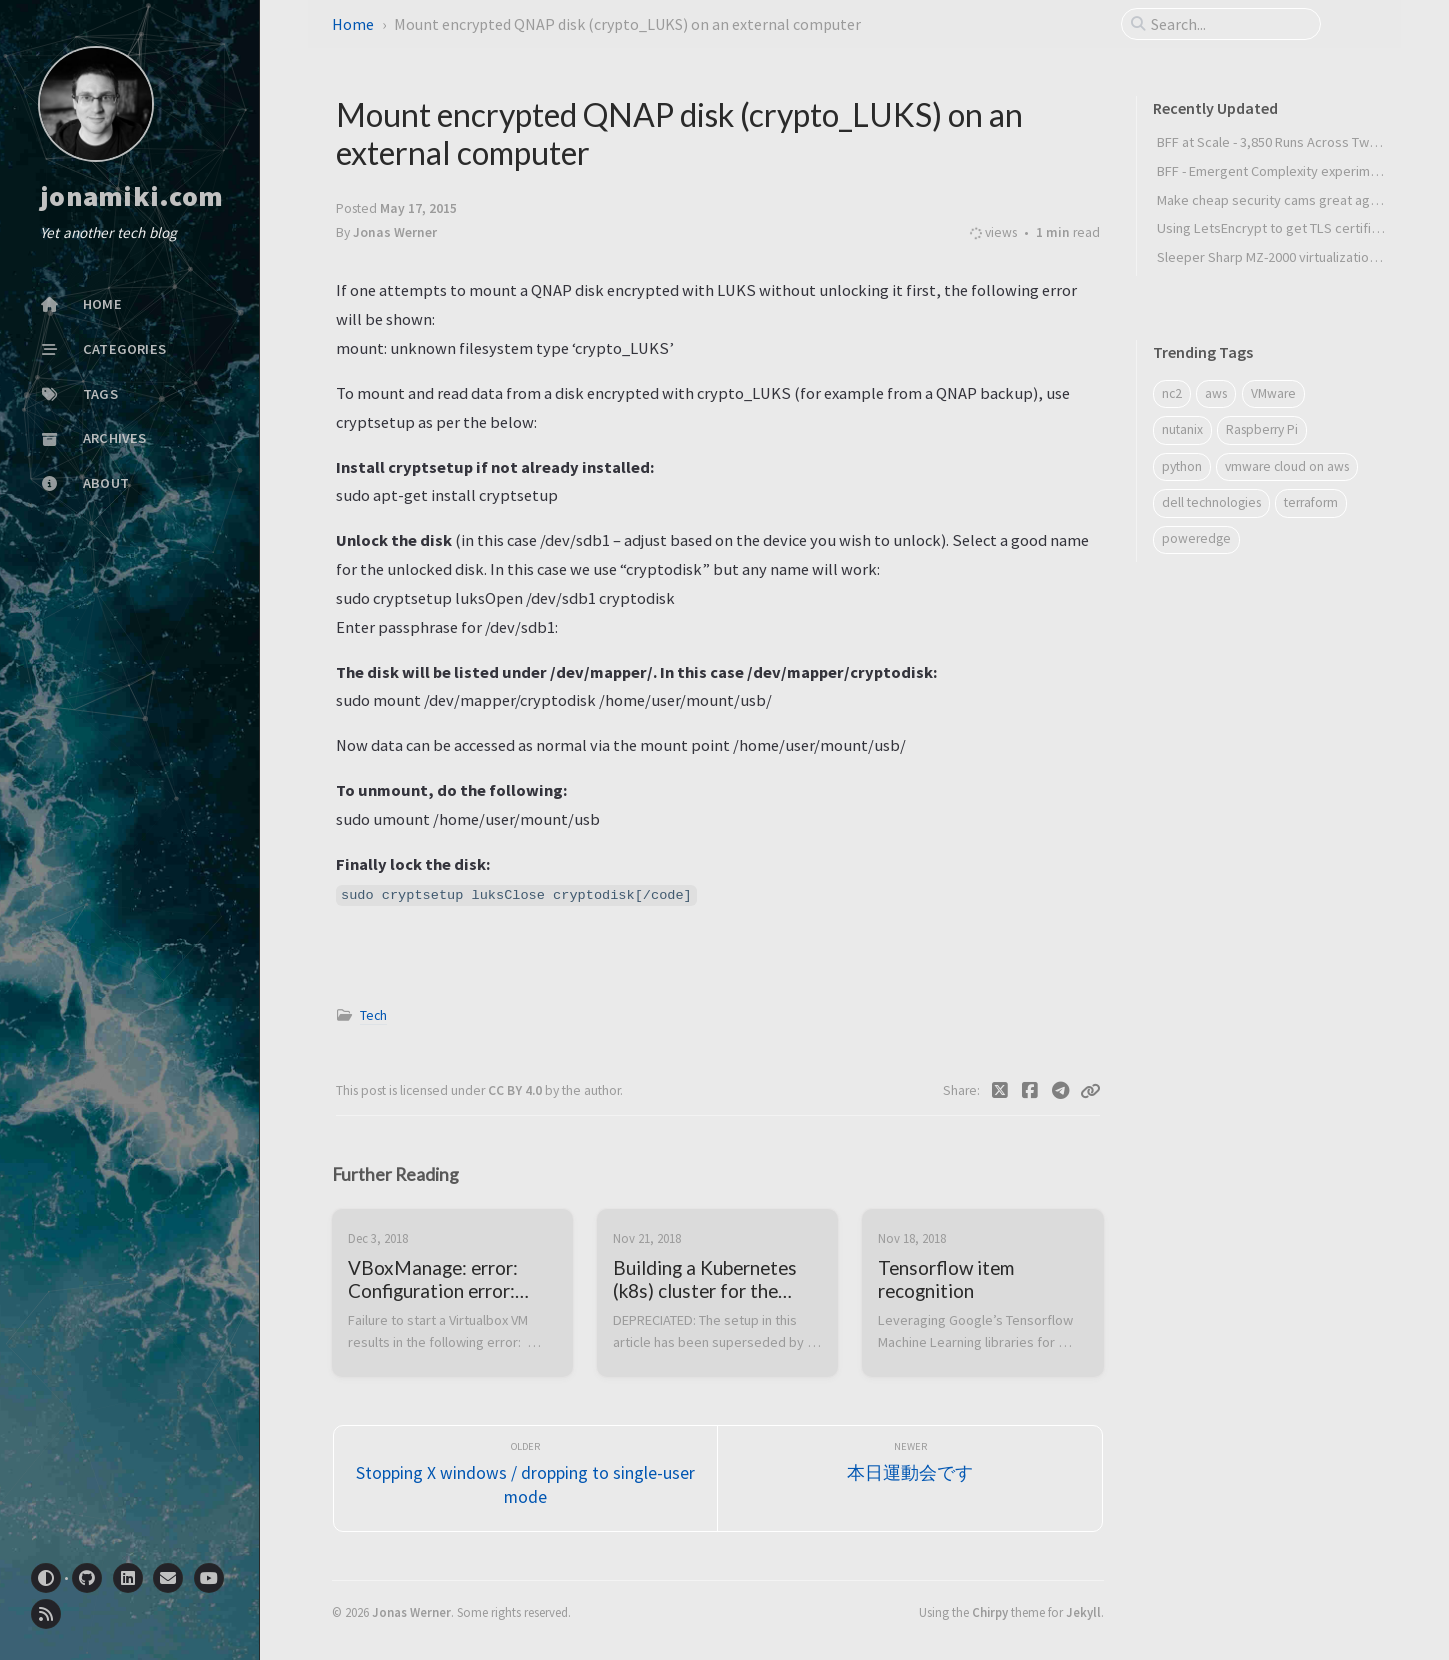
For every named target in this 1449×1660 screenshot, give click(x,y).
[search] (1229, 24)
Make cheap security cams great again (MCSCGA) (1303, 200)
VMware (1273, 393)
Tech (373, 1015)
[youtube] (209, 1578)
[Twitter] (999, 1091)
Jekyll (1083, 1612)
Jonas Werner (411, 1612)
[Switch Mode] (46, 1578)
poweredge (1196, 538)
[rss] (46, 1614)
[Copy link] (1090, 1091)
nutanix (1182, 429)
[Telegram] (1060, 1091)
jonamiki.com (131, 197)
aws (1216, 393)
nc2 (1172, 393)
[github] (87, 1578)
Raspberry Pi (1262, 429)
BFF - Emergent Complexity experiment (1273, 171)
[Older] (526, 1478)
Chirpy (990, 1612)
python (1182, 466)
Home (353, 24)
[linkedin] (128, 1578)
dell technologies (1211, 502)
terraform (1311, 502)
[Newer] (910, 1478)
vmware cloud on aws (1287, 466)
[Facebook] (1030, 1091)
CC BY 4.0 (516, 1090)
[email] (168, 1578)
